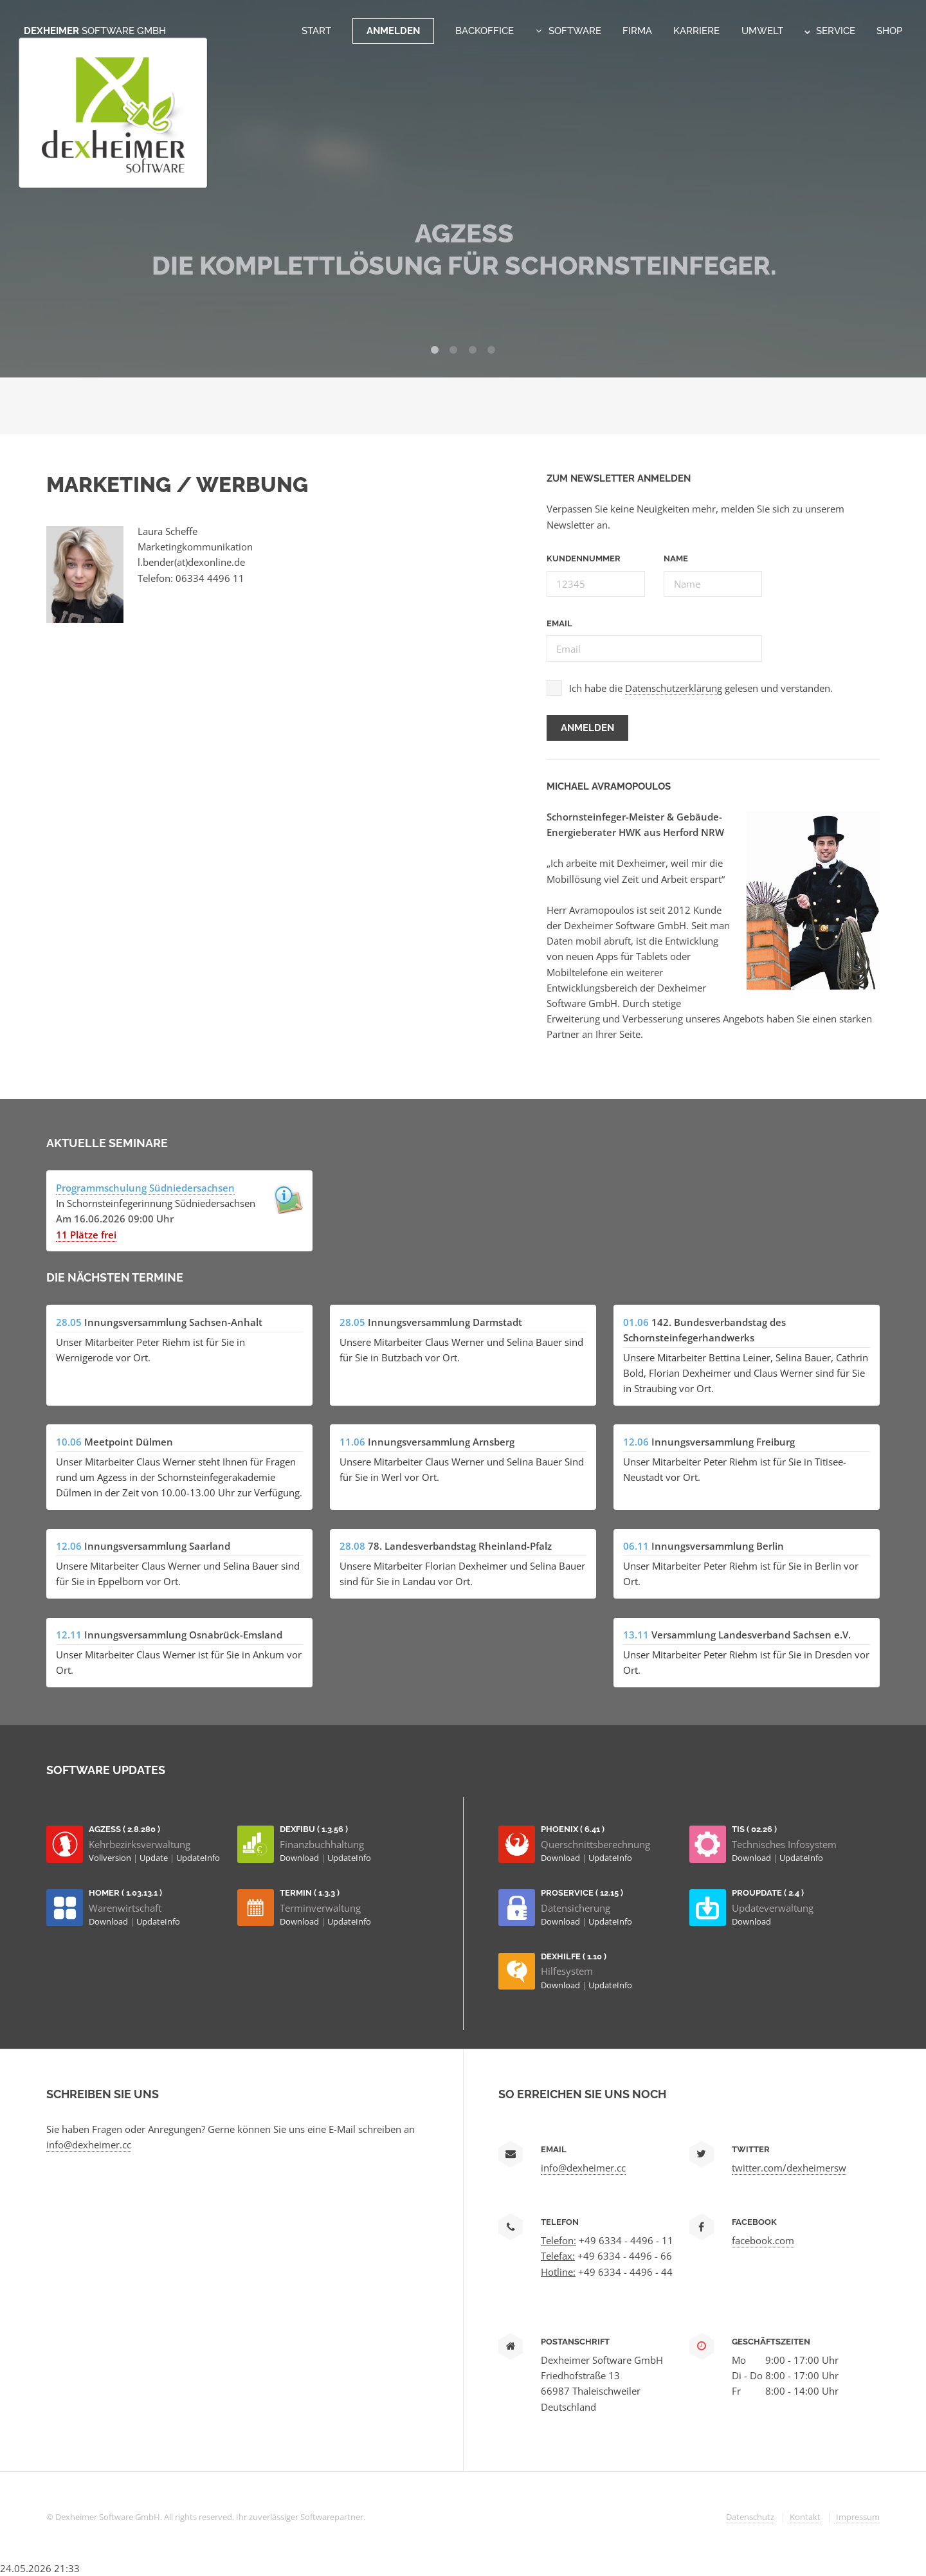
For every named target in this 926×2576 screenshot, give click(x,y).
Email (559, 623)
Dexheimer (95, 30)
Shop (889, 30)
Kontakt (805, 2517)
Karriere (696, 30)
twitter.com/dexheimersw (789, 2167)
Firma (637, 30)
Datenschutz (750, 2517)
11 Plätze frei (86, 1234)
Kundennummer (584, 558)
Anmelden (393, 30)
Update (155, 1858)
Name (676, 558)
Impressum (858, 2517)
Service (829, 30)
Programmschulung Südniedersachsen (145, 1187)
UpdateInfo (198, 1858)
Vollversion (111, 1858)
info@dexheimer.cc (88, 2144)
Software (575, 30)
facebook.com (763, 2240)
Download (300, 1858)
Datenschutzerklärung (673, 688)
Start (316, 30)
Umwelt (762, 30)
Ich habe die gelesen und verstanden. (701, 688)
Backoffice (484, 30)
